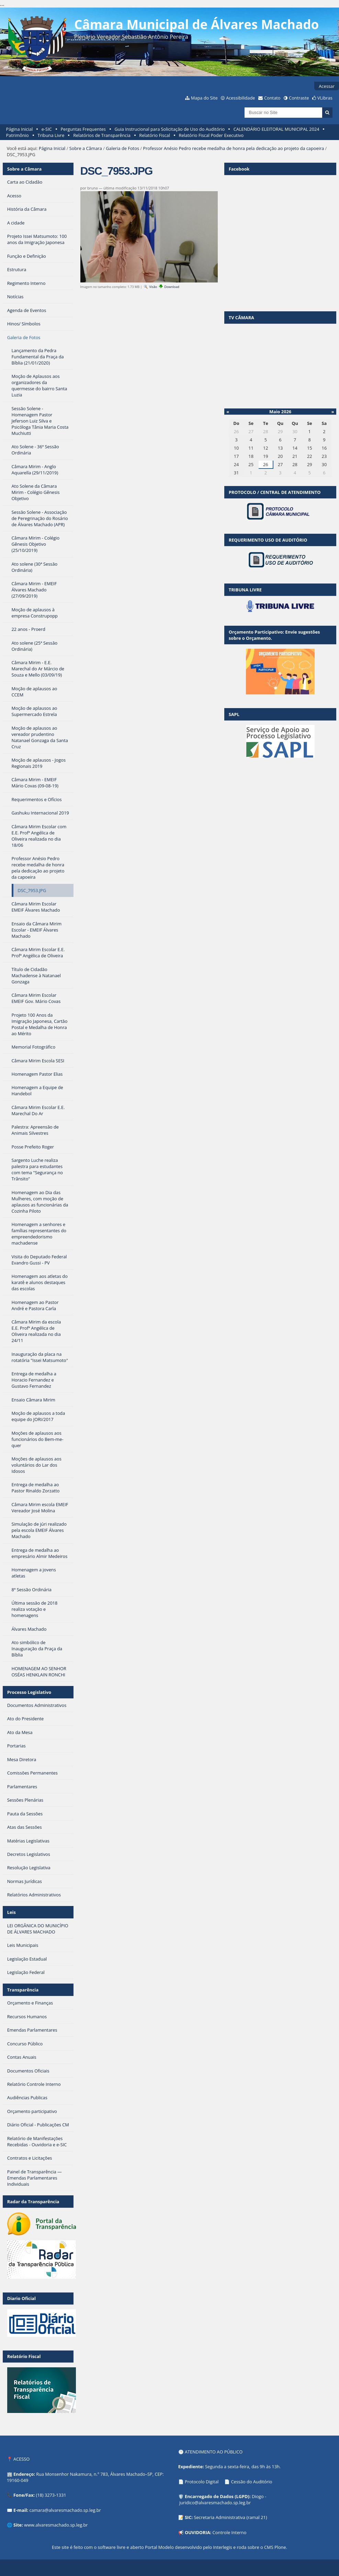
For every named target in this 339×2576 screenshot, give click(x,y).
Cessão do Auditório (251, 2482)
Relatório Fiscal (154, 135)
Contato (272, 98)
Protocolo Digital (202, 2482)
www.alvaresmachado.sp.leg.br (56, 2525)
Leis (11, 1912)
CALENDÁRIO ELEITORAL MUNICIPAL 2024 (276, 129)
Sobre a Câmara (85, 148)
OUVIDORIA (197, 2532)
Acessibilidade (240, 98)
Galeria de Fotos (122, 148)
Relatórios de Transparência (102, 135)
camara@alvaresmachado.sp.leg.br (65, 2510)
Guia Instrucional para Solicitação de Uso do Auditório (169, 129)
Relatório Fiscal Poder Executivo (211, 135)
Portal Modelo (159, 2547)
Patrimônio (17, 135)
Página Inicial (19, 129)
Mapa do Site (204, 98)
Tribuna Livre (50, 135)
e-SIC (47, 129)
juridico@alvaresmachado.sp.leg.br (215, 2502)
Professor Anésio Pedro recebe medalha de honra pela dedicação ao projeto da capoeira (233, 148)
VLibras (324, 98)
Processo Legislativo (29, 1692)
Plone (280, 2547)
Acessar (327, 86)
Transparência (23, 1990)
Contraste (299, 98)
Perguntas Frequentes (82, 129)
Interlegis (222, 2547)
